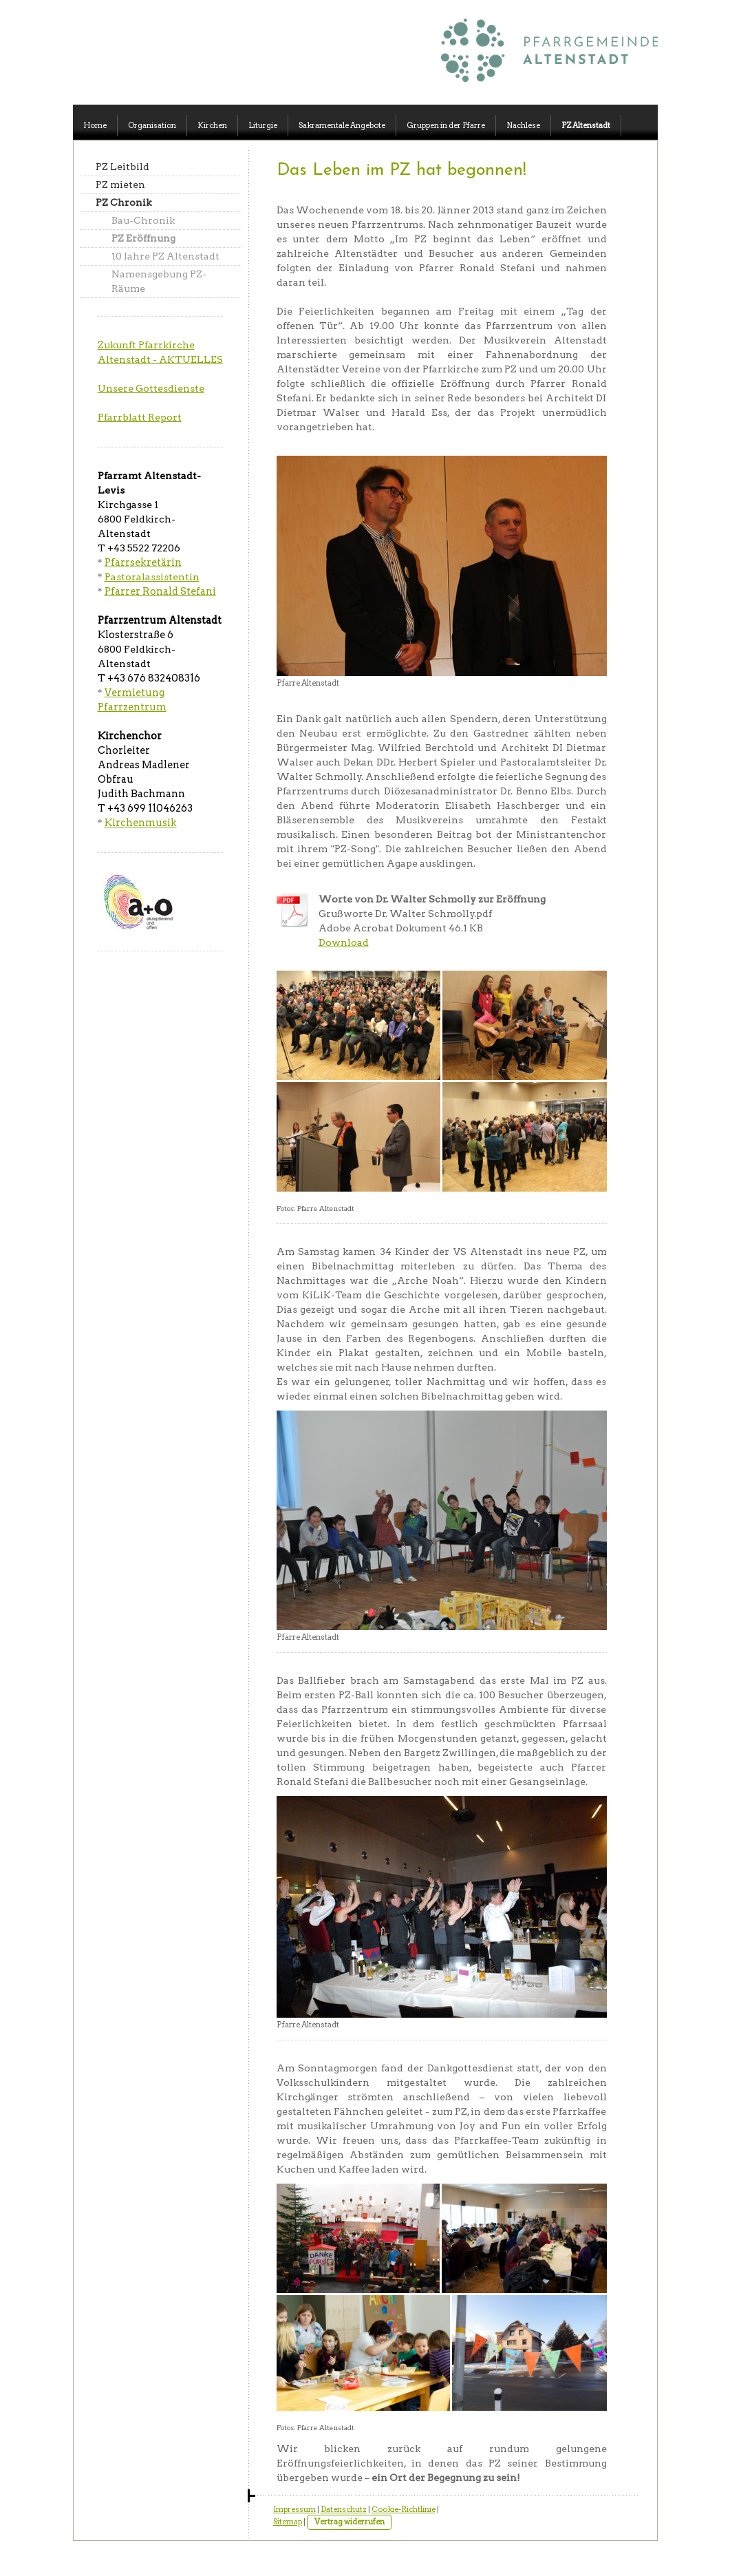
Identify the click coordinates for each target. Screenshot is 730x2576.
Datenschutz (344, 2509)
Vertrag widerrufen (349, 2521)
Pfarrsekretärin (143, 562)
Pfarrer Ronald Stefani (160, 591)
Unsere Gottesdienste (151, 388)
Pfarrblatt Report (140, 417)
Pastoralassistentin (152, 576)
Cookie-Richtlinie (404, 2509)
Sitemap (287, 2521)
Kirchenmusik (141, 822)
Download (344, 942)
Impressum (294, 2509)
